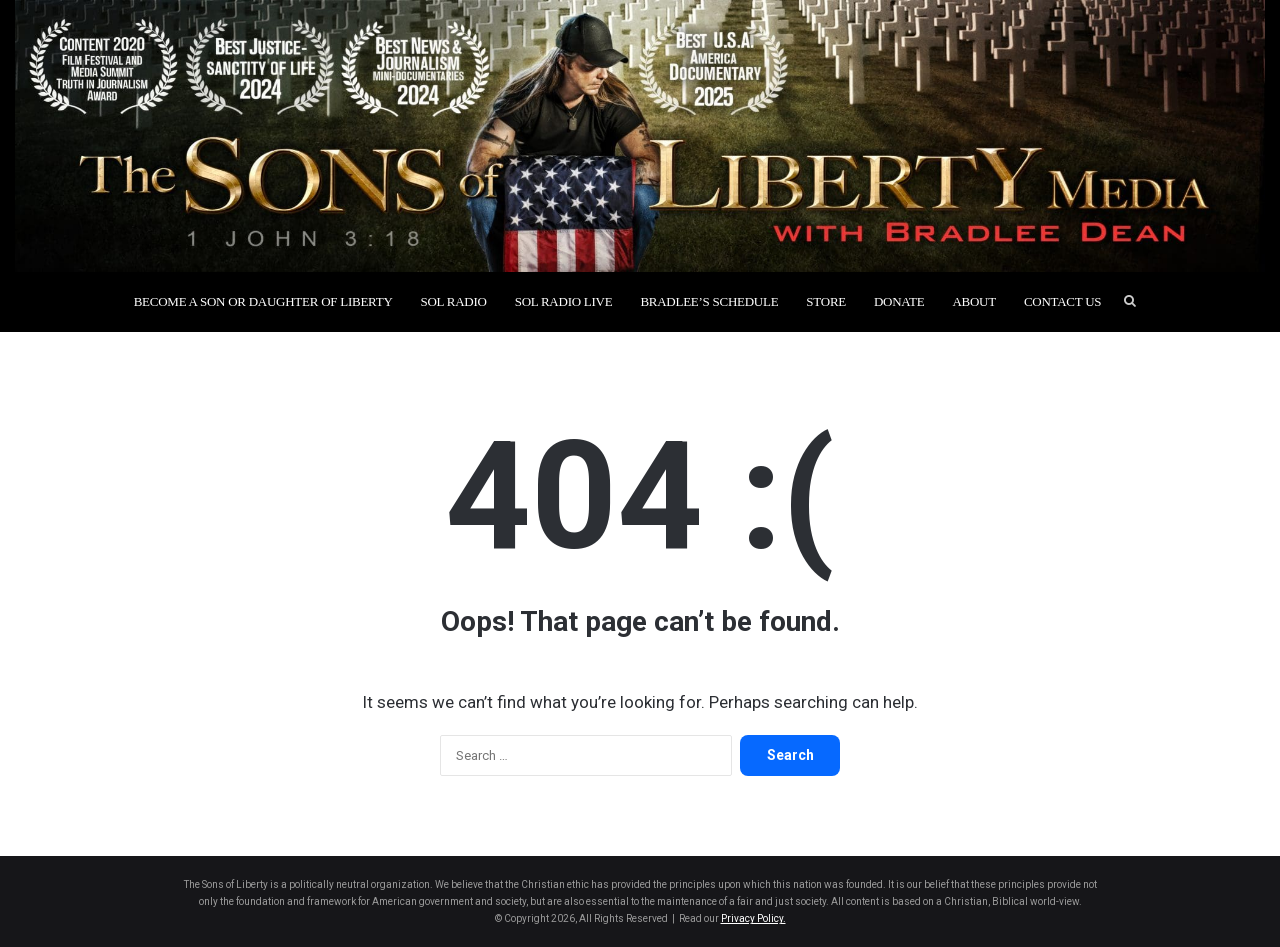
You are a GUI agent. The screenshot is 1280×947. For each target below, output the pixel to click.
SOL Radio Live (564, 301)
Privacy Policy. (753, 918)
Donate (899, 301)
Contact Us (1062, 301)
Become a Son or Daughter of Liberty (263, 301)
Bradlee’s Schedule (709, 301)
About (973, 301)
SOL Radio (454, 301)
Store (826, 301)
